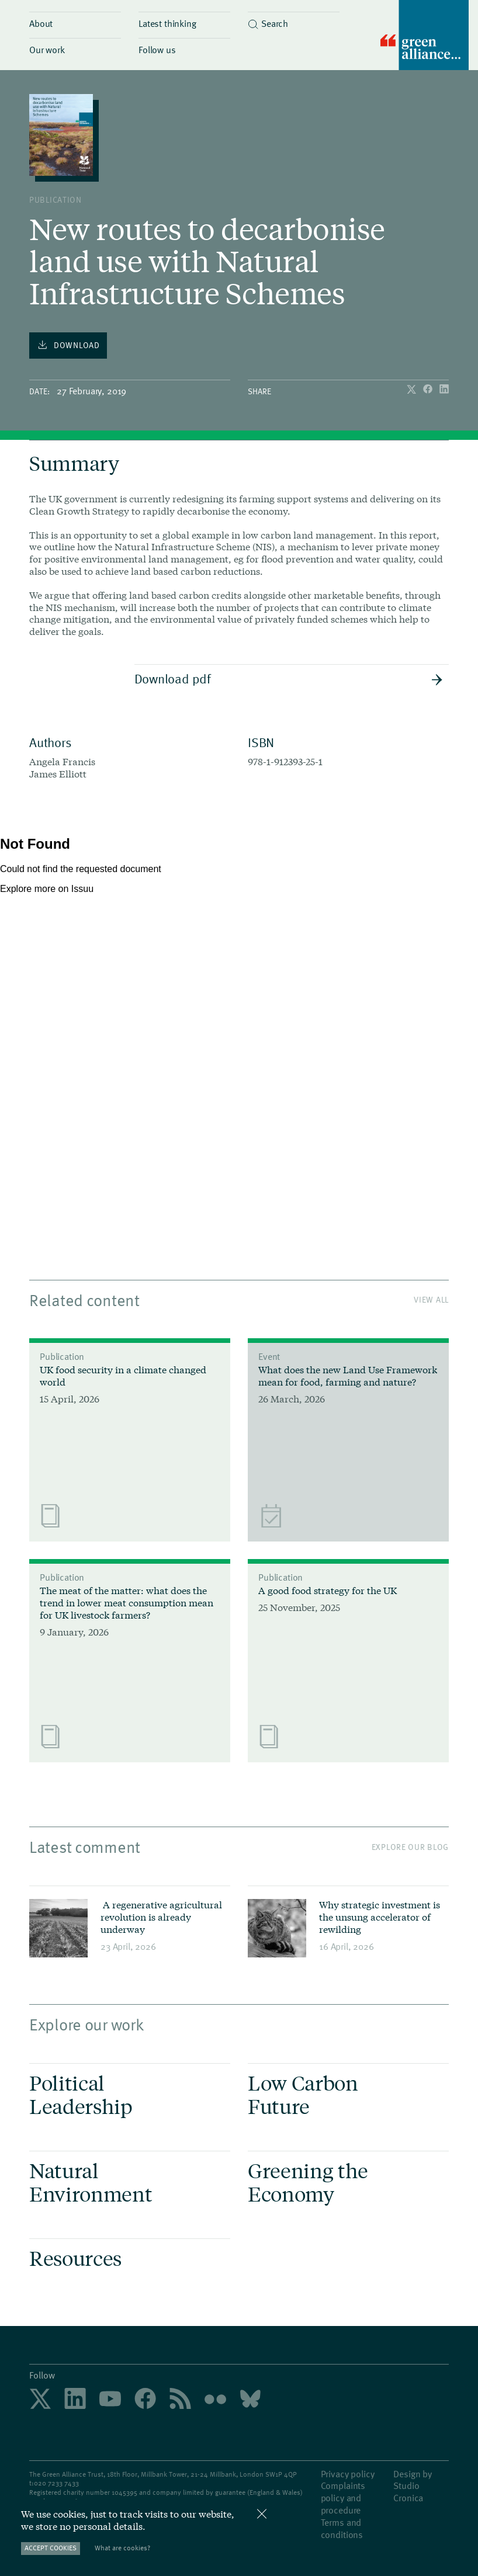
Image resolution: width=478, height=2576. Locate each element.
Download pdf (289, 678)
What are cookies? (122, 2547)
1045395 (124, 2492)
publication (55, 199)
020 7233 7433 (56, 2482)
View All (431, 1299)
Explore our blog (410, 1846)
